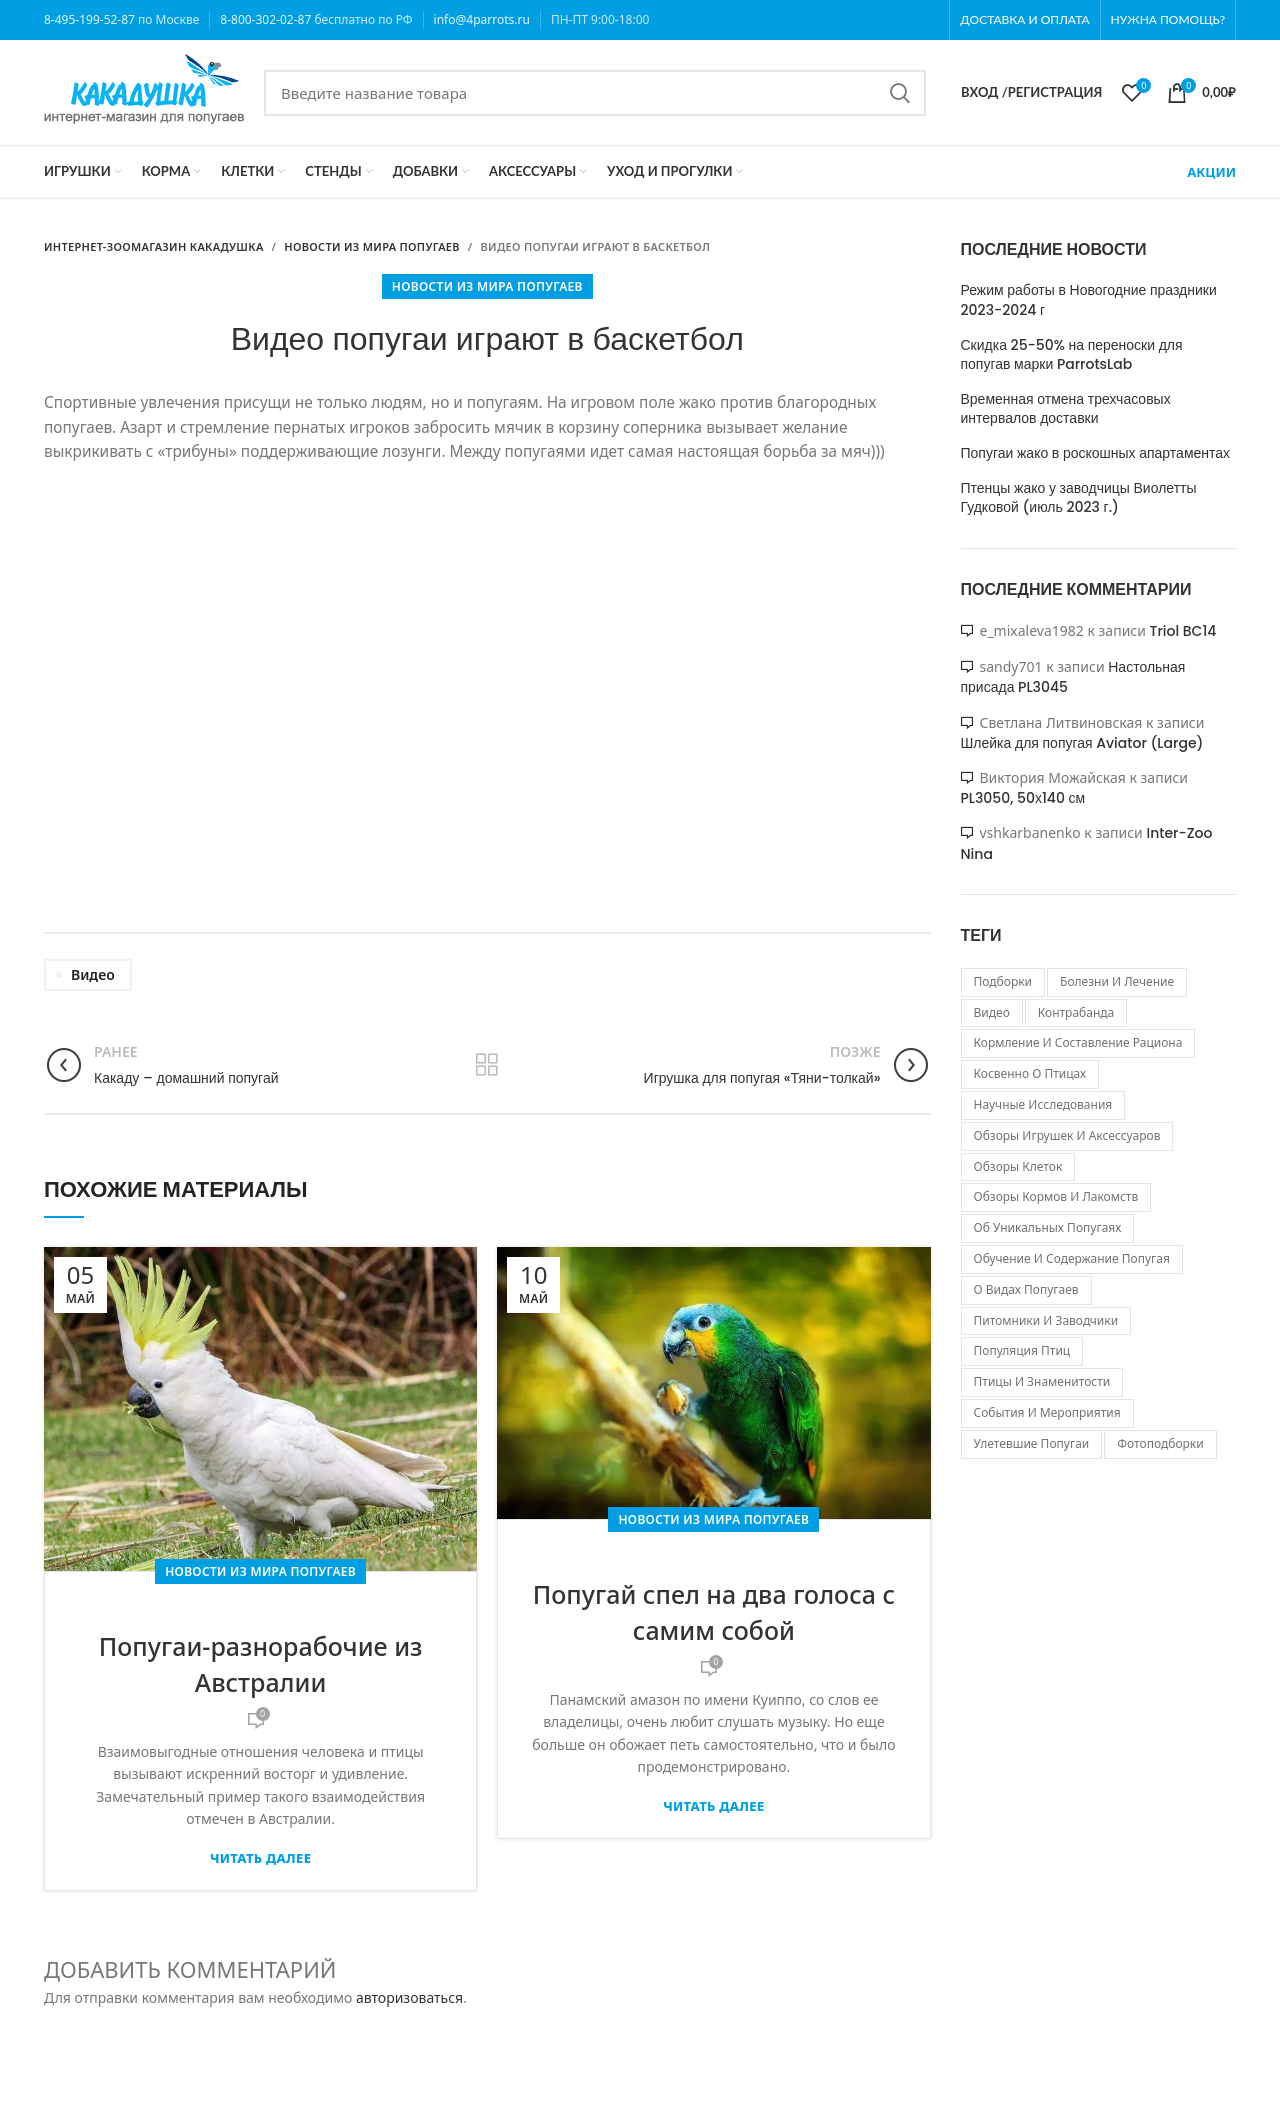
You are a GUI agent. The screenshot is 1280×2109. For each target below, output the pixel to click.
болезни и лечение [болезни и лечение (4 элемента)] (1117, 981)
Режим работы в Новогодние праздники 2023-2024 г (1089, 300)
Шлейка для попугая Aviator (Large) (1082, 743)
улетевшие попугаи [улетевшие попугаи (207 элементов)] (1032, 1443)
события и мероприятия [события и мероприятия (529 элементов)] (1047, 1412)
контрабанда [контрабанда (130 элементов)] (1076, 1012)
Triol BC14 (1183, 631)
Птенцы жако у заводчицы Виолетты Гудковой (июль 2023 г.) (1079, 498)
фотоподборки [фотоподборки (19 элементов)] (1160, 1443)
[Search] (595, 93)
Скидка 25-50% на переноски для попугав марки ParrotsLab (1072, 355)
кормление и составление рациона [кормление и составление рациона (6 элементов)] (1078, 1042)
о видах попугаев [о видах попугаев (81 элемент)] (1026, 1289)
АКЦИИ (1211, 172)
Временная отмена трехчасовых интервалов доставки (1066, 409)
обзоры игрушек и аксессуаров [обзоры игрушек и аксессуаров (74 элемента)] (1067, 1135)
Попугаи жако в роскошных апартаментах (1096, 453)
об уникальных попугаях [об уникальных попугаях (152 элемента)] (1048, 1227)
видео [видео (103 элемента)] (992, 1012)
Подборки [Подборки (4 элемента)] (1003, 981)
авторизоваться (409, 1997)
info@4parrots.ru (482, 19)
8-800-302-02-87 (265, 19)
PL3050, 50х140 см (1023, 798)
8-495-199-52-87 (89, 19)
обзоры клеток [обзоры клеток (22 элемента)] (1018, 1166)
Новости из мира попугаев (487, 286)
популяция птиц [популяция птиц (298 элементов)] (1022, 1350)
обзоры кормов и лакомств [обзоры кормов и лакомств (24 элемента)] (1056, 1196)
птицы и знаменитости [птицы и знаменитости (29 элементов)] (1042, 1381)
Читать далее (260, 1858)
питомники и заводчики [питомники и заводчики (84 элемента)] (1046, 1320)
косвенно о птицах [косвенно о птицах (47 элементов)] (1030, 1073)
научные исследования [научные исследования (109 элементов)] (1043, 1104)
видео (93, 974)
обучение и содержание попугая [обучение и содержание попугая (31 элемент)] (1072, 1258)
